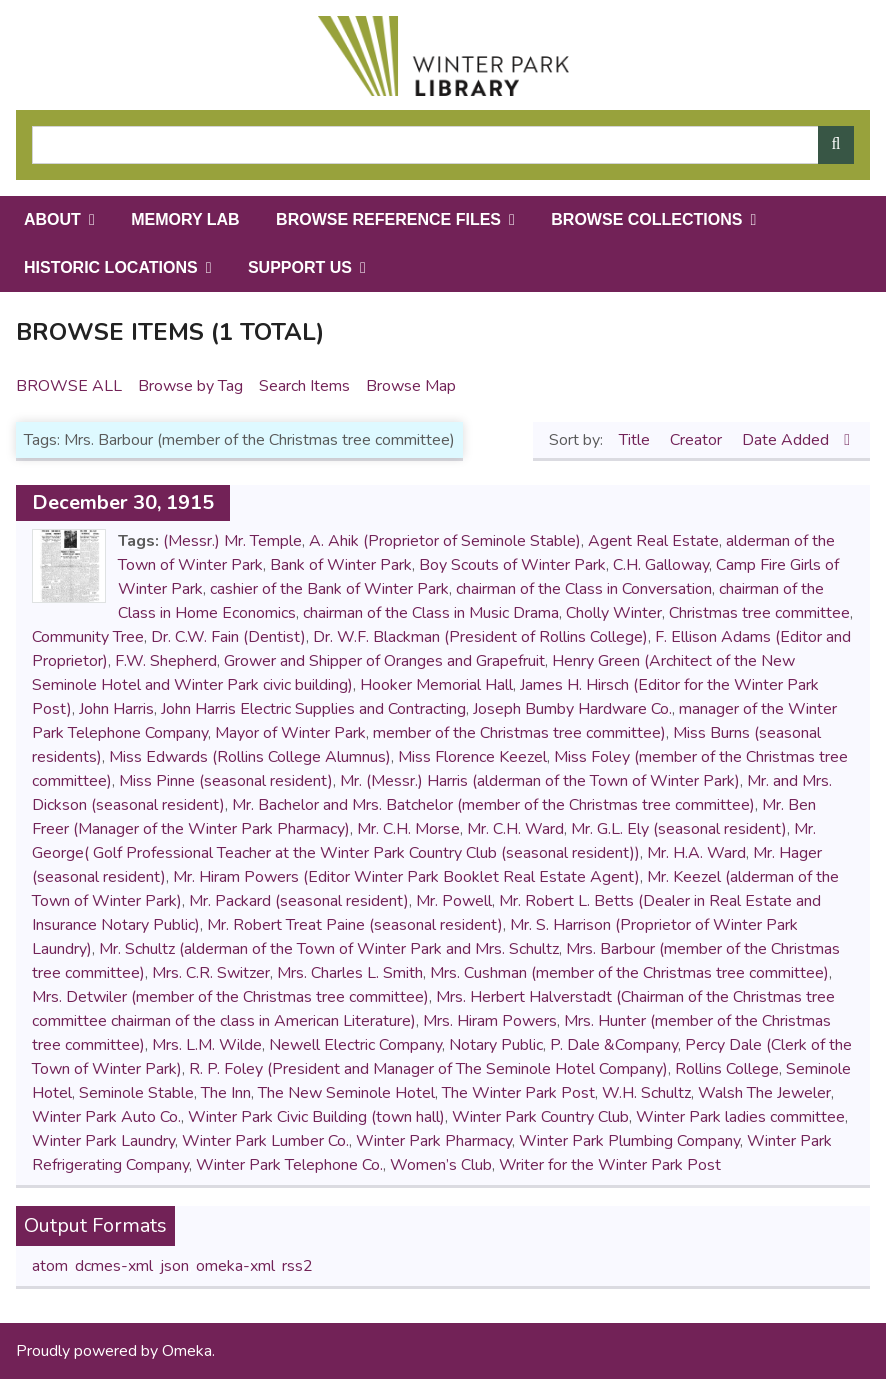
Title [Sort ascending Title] (636, 440)
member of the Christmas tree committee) (519, 733)
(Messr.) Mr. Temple (232, 541)
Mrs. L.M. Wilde (207, 1045)
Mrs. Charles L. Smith (350, 973)
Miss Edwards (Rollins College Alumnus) (250, 757)
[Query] (443, 145)
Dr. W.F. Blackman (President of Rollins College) (480, 637)
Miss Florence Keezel (472, 757)
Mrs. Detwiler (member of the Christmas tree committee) (230, 997)
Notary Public (496, 1045)
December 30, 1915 (123, 502)
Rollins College (727, 1069)
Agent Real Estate (653, 541)
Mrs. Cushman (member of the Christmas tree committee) (629, 973)
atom (50, 1266)
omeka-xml (235, 1266)
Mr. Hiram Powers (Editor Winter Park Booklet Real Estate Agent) (406, 877)
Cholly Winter (614, 613)
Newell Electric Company (355, 1045)
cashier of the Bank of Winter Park (329, 589)
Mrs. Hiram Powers (490, 1021)
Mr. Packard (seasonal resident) (299, 901)
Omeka (187, 1351)
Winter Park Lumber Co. (265, 1141)
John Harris (116, 709)
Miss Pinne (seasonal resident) (226, 781)
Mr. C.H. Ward (515, 829)
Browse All (69, 386)
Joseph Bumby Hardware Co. (572, 709)
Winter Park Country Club (540, 1117)
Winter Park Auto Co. (106, 1117)
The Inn (226, 1093)
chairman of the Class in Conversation (584, 589)
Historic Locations (111, 267)
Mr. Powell (454, 901)
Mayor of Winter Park (290, 733)
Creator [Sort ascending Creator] (698, 440)
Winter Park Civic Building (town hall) (316, 1117)
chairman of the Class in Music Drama (431, 613)
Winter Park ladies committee (740, 1117)
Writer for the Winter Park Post (610, 1165)
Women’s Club (441, 1165)
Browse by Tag (190, 386)
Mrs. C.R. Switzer (211, 973)
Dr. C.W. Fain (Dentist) (228, 637)
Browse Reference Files (388, 219)
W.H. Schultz (646, 1093)
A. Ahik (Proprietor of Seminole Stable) (445, 541)
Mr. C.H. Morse (408, 829)
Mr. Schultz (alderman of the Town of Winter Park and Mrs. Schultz (329, 949)
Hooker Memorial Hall (436, 685)
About (52, 219)
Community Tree (88, 637)
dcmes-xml (114, 1266)
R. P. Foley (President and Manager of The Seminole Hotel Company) (428, 1069)
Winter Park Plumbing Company (629, 1141)
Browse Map (411, 386)
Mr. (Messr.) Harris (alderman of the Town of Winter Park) (540, 781)
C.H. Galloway (661, 565)
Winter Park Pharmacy (434, 1141)
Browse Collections (646, 219)
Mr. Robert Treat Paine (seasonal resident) (355, 925)
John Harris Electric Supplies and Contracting (313, 709)
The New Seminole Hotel (346, 1093)
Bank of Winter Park (341, 565)
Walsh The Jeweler (764, 1093)
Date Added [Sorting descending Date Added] (787, 440)
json (174, 1266)
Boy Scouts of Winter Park (512, 565)
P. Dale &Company (614, 1045)
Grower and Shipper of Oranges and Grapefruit (384, 661)
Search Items (304, 386)
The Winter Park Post (518, 1093)
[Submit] (836, 145)
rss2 (297, 1266)
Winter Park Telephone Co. (289, 1165)
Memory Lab (185, 219)
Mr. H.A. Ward (696, 853)
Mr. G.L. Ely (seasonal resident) (679, 829)
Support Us (300, 267)
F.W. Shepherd (166, 661)
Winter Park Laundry (103, 1141)
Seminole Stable (136, 1093)
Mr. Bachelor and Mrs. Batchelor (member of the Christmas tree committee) (493, 805)
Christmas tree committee (759, 613)
